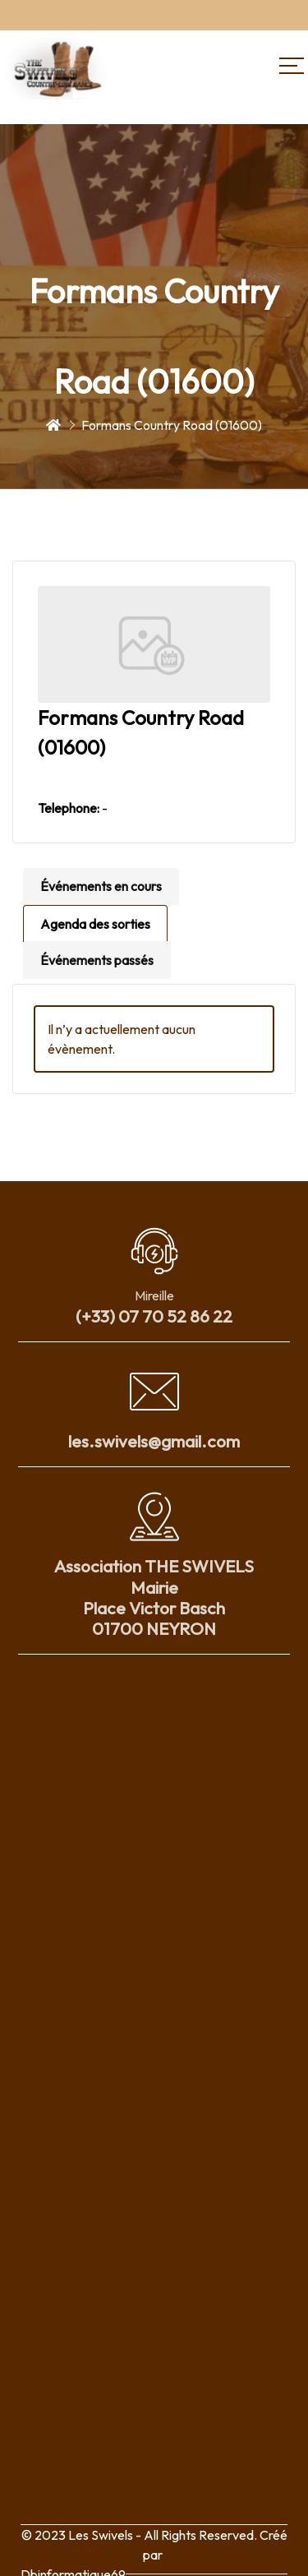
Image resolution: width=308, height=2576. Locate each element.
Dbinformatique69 (73, 2565)
